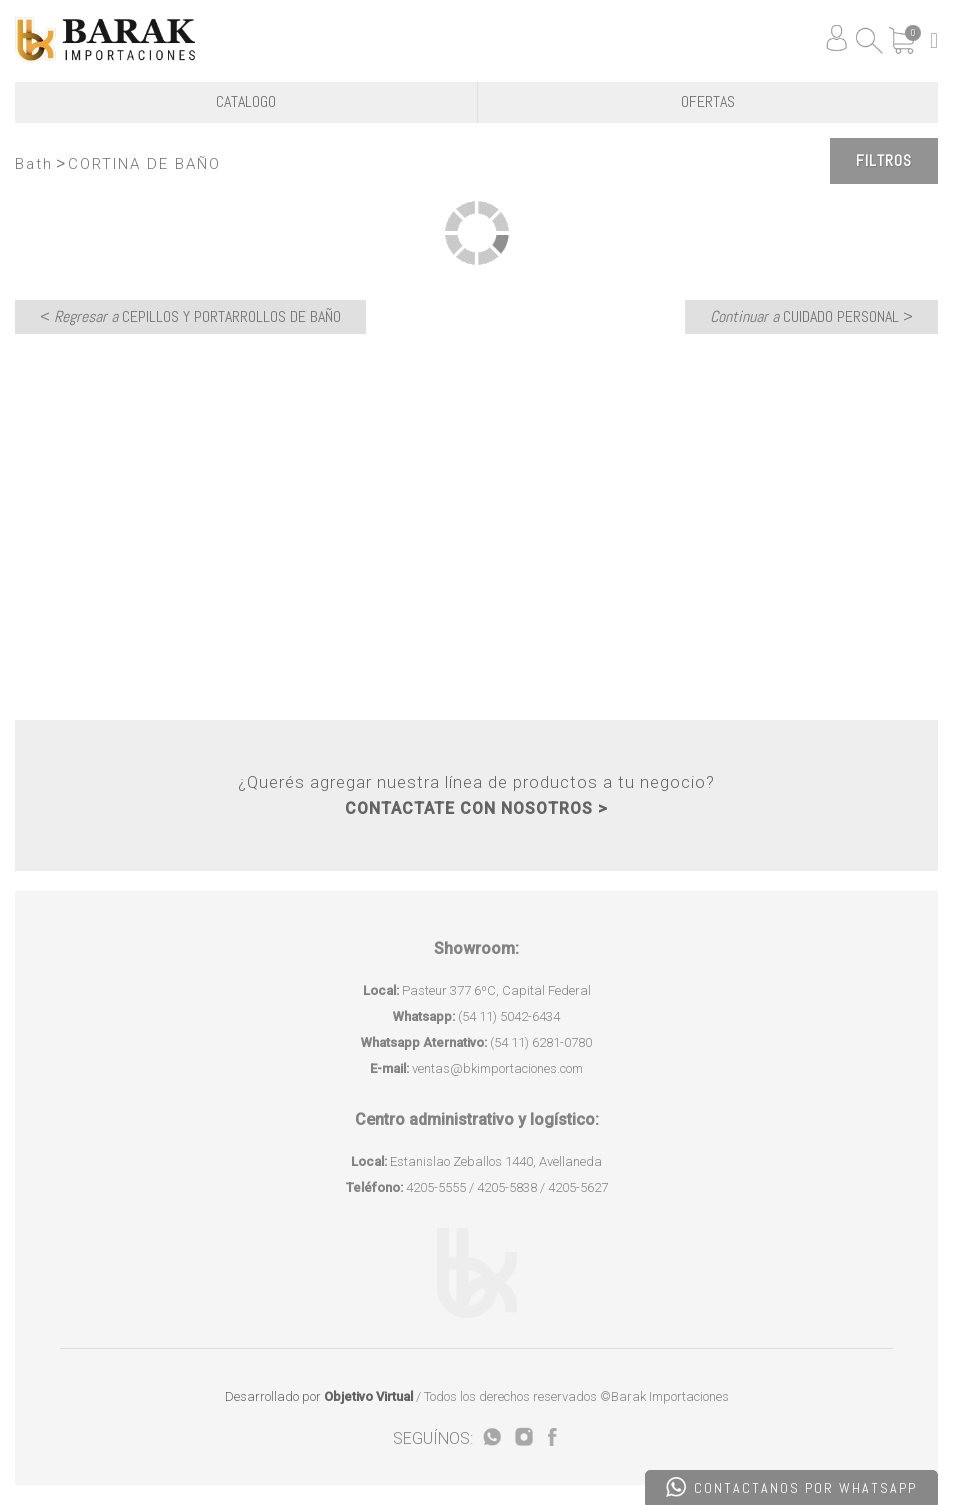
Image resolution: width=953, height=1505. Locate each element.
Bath (34, 164)
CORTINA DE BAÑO (144, 164)
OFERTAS (708, 101)
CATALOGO (246, 101)
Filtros (884, 160)
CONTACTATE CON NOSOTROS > (476, 808)
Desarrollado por (319, 1396)
